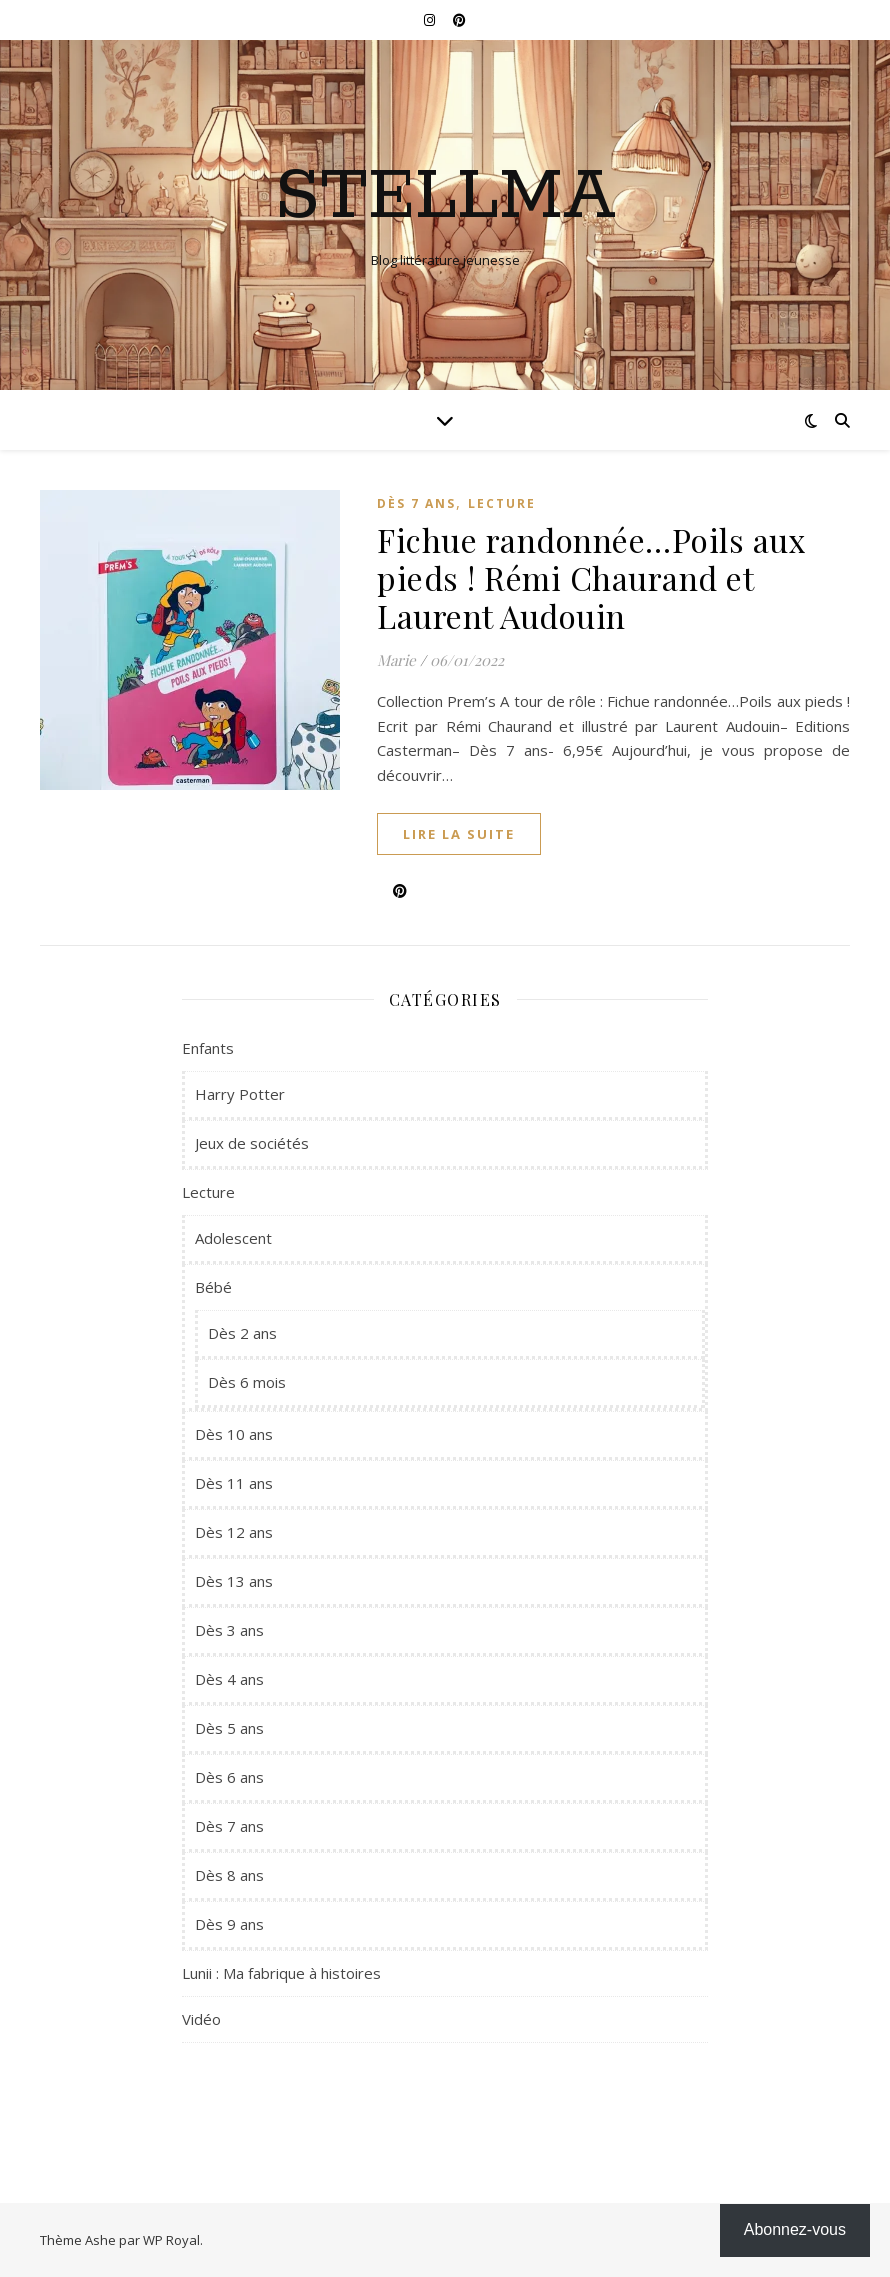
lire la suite (459, 834)
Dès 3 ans (229, 1630)
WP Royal (171, 2240)
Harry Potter (240, 1094)
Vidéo (201, 2019)
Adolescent (233, 1238)
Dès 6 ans (229, 1777)
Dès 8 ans (229, 1875)
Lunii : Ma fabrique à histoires (281, 1973)
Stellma (445, 198)
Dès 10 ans (234, 1434)
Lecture (502, 503)
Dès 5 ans (229, 1728)
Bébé (213, 1287)
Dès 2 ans (242, 1333)
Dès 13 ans (234, 1581)
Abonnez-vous (795, 2229)
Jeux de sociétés (252, 1143)
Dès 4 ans (229, 1679)
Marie (396, 660)
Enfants (208, 1048)
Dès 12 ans (234, 1532)
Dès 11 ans (234, 1483)
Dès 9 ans (229, 1924)
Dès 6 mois (247, 1382)
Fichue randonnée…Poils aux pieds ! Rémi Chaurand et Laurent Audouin (591, 577)
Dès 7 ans (416, 503)
